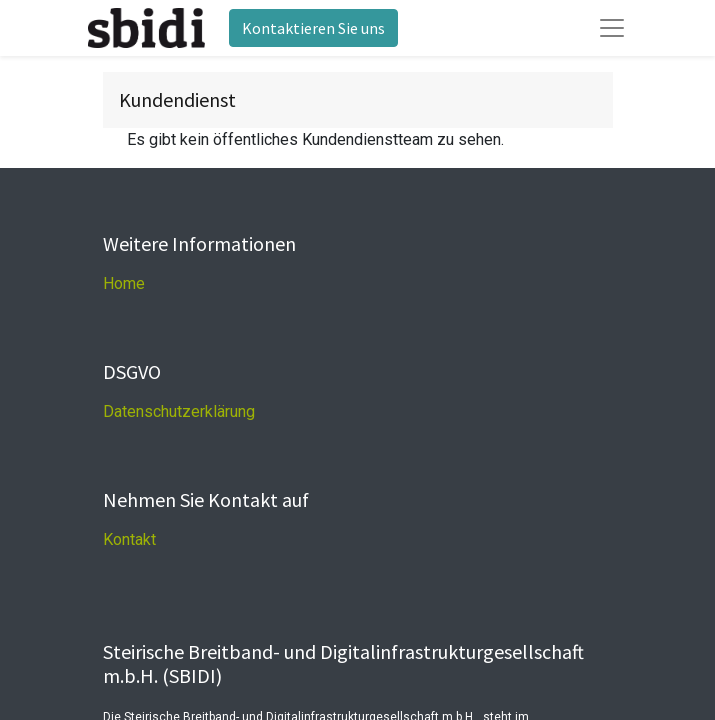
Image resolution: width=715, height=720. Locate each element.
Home (124, 283)
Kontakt (129, 539)
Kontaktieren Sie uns (313, 28)
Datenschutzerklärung (179, 411)
